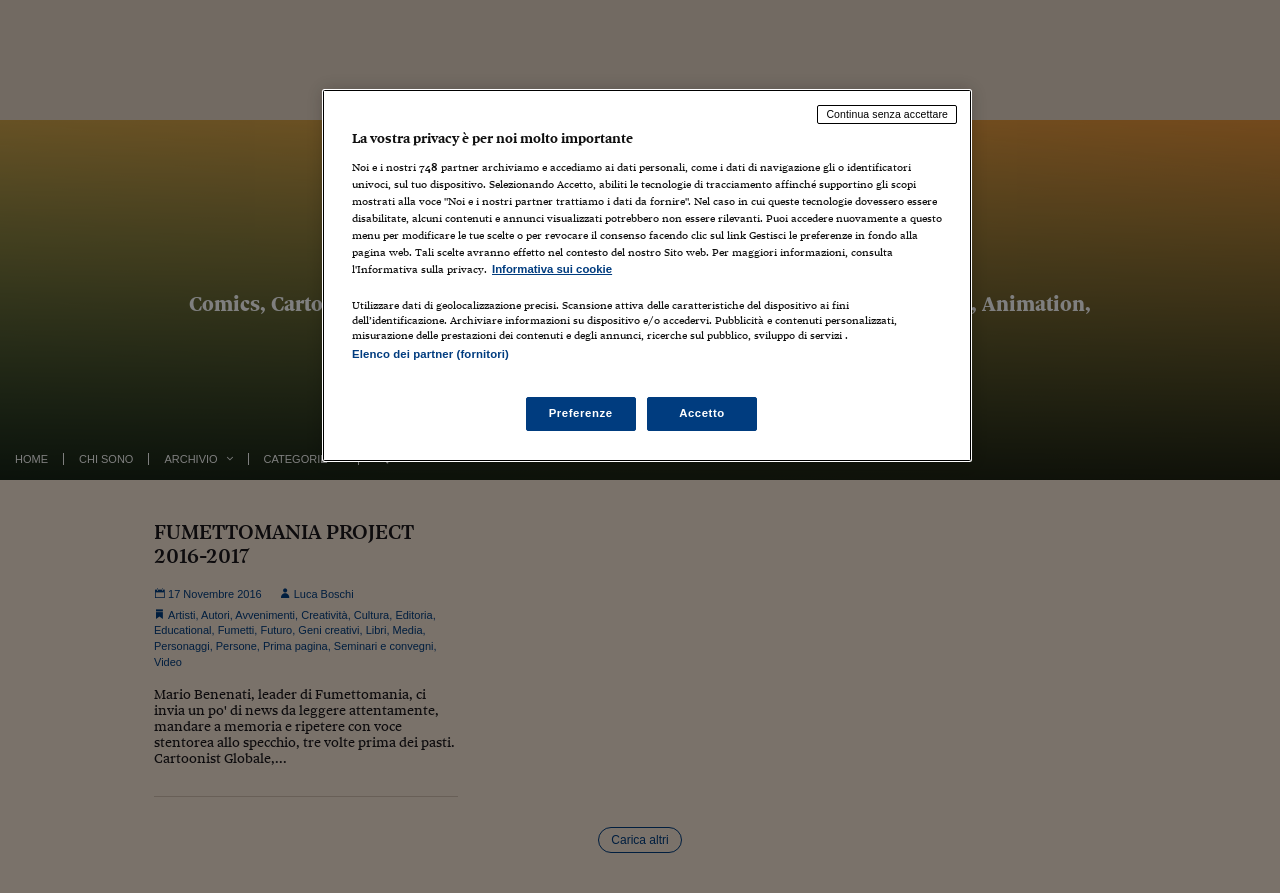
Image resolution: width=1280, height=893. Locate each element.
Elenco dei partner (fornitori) (430, 354)
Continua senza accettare (887, 114)
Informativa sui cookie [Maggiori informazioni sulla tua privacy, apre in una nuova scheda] (552, 269)
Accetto (702, 413)
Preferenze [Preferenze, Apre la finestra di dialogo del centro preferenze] (581, 413)
